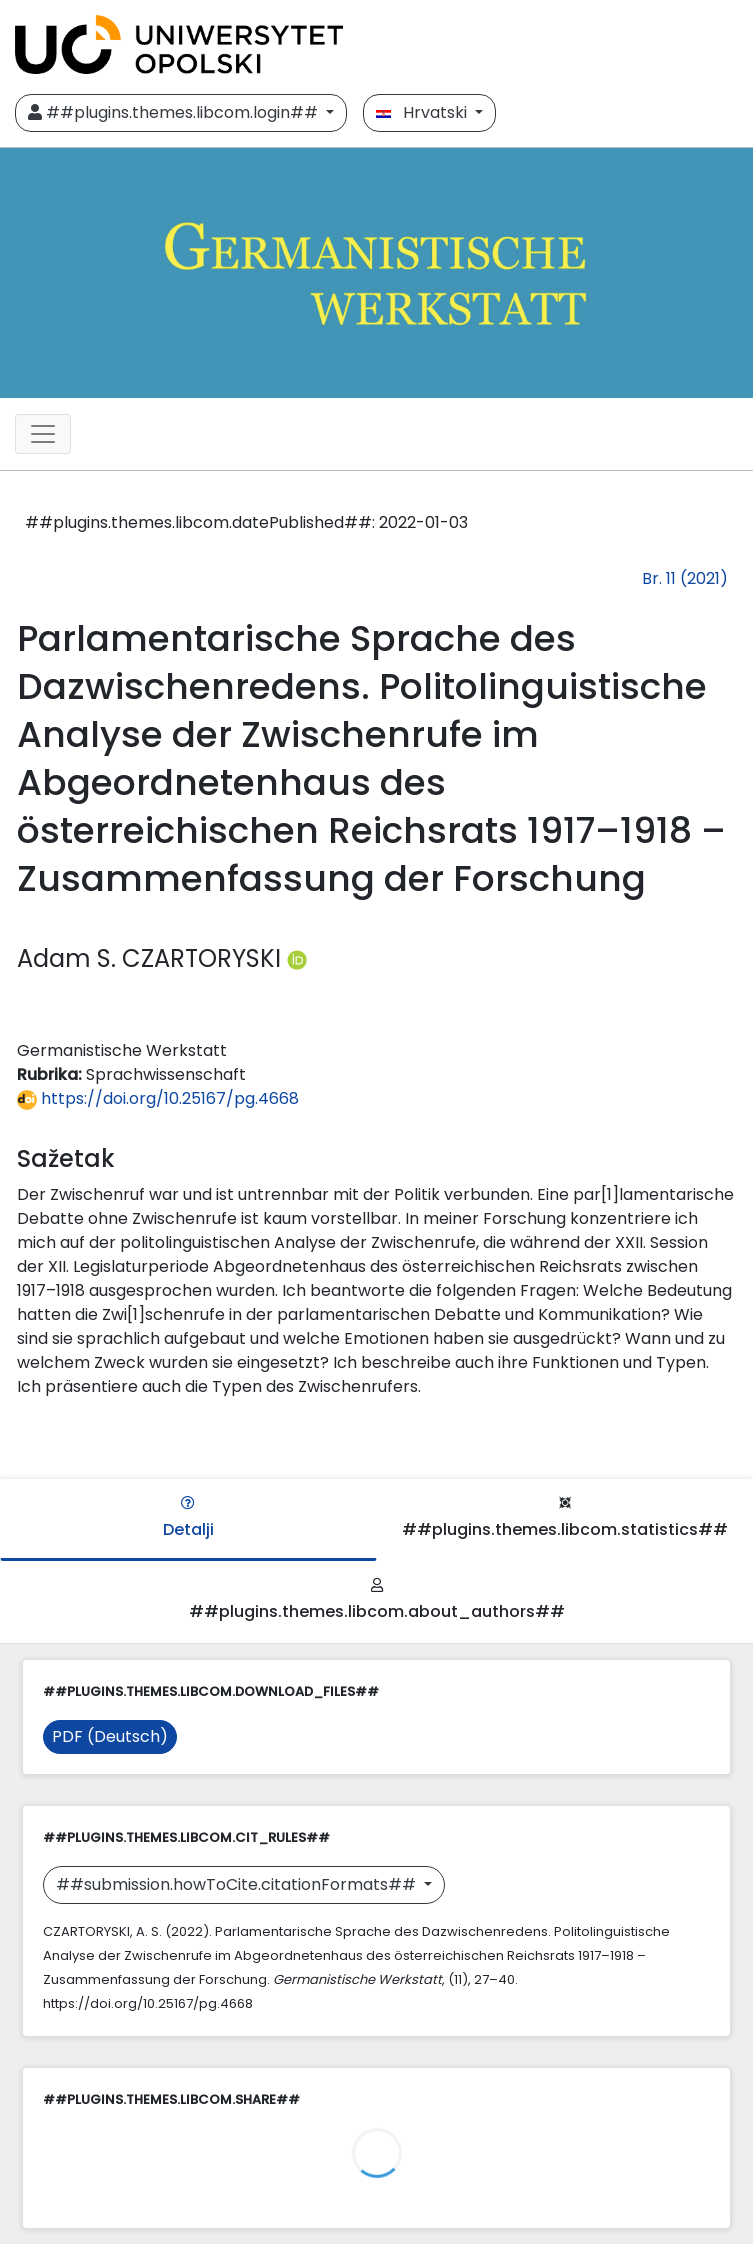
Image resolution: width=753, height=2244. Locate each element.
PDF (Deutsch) (110, 1736)
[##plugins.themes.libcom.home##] (376, 273)
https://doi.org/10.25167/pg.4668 (158, 1098)
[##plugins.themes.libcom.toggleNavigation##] (43, 434)
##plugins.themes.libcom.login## (175, 112)
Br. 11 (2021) (685, 578)
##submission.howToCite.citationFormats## (238, 1884)
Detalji (188, 1518)
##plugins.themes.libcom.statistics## (565, 1518)
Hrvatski (423, 112)
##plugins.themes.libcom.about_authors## (377, 1600)
